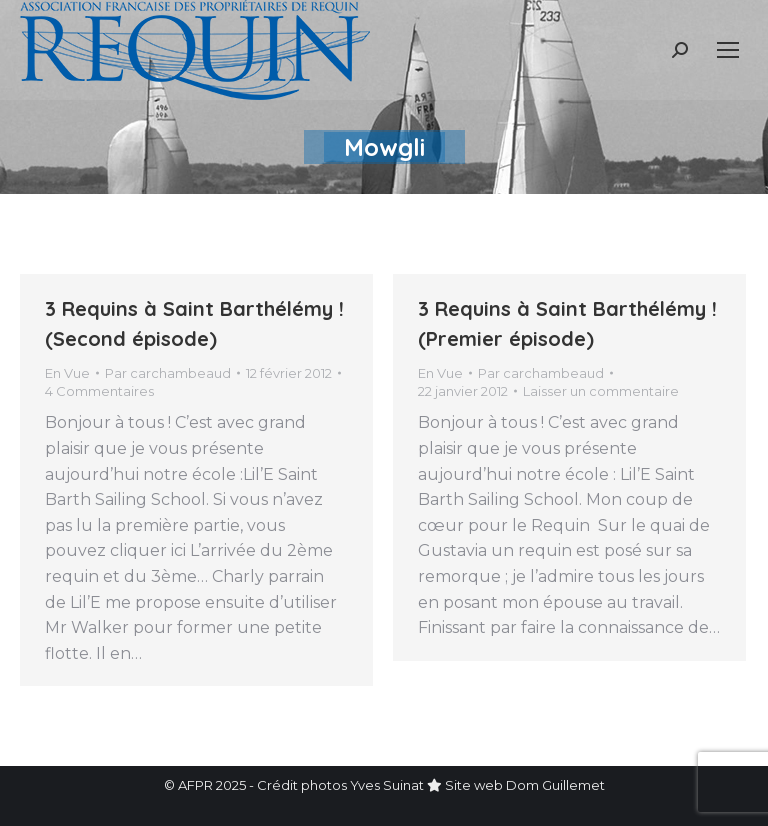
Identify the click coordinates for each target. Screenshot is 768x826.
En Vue (67, 373)
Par (168, 373)
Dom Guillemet (555, 785)
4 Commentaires (99, 391)
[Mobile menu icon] (728, 50)
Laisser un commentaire (601, 391)
